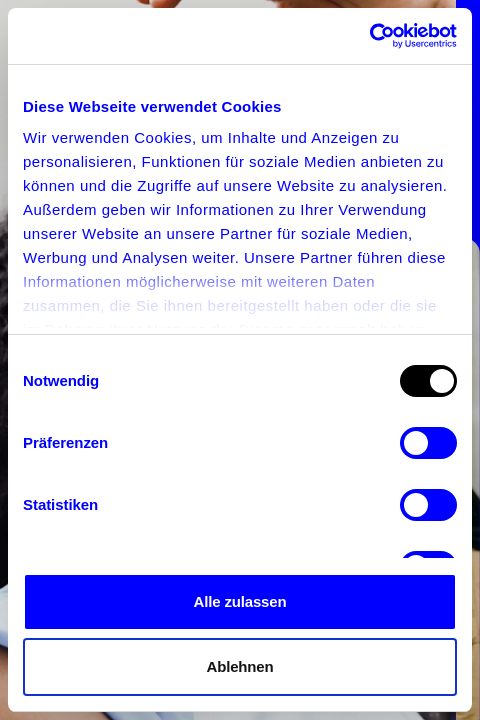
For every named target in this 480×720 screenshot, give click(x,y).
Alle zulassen (240, 601)
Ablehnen (239, 666)
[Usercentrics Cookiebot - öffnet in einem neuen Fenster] (369, 36)
